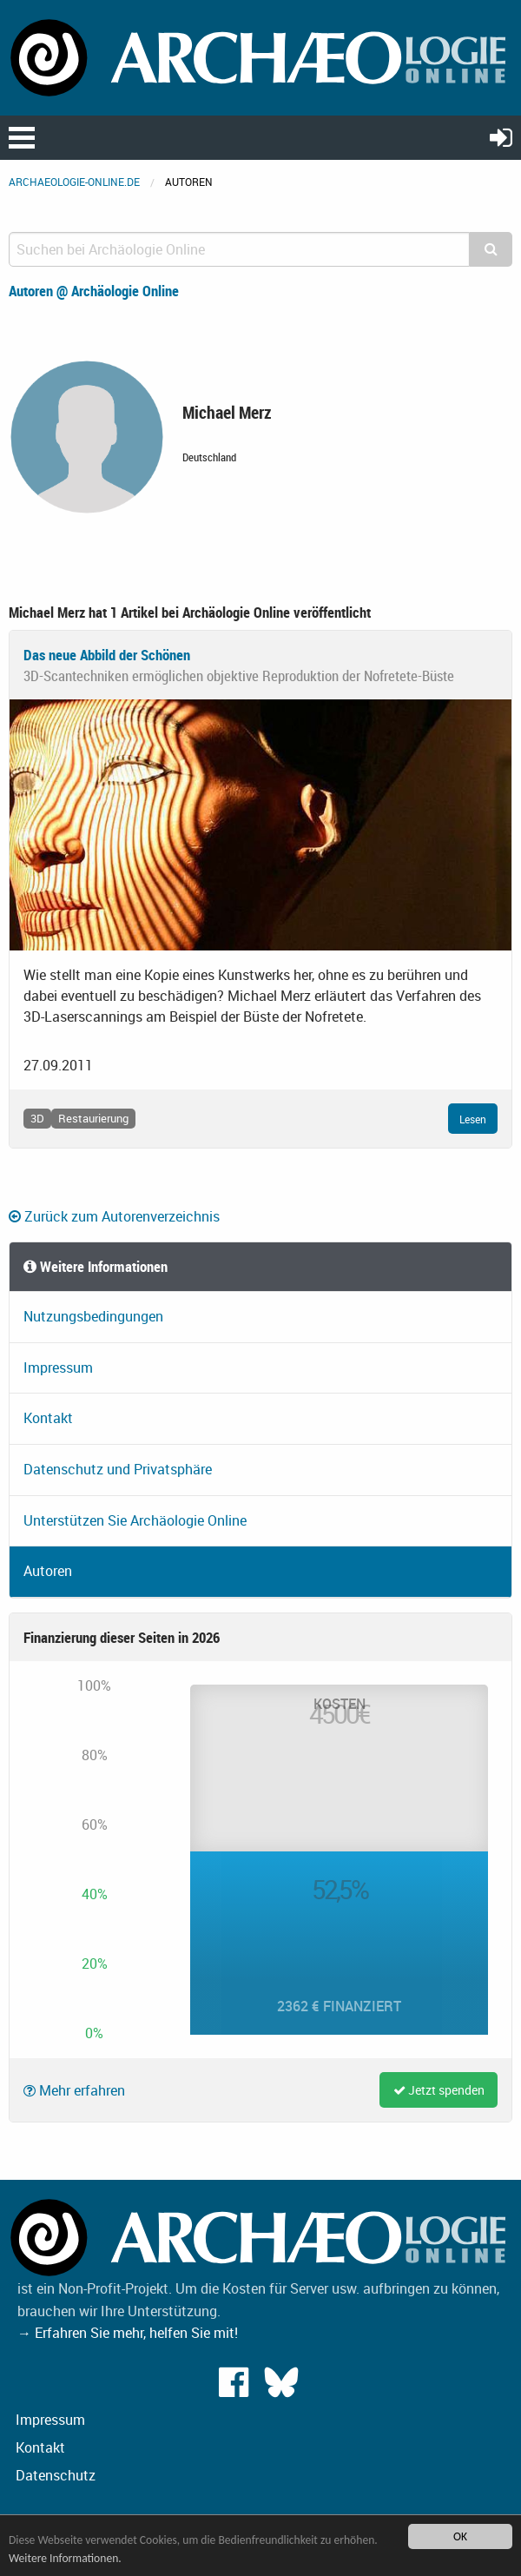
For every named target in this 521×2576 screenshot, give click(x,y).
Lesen (472, 1119)
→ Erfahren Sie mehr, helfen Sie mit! (127, 2332)
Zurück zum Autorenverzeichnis (114, 1216)
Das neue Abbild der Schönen (106, 655)
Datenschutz (56, 2475)
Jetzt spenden (439, 2090)
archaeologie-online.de (74, 182)
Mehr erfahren (74, 2090)
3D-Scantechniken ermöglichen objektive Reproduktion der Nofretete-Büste (238, 675)
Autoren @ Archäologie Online (94, 291)
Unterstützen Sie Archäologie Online (135, 1520)
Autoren (47, 1570)
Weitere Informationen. (65, 2558)
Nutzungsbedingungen (93, 1316)
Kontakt (48, 1417)
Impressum (58, 1367)
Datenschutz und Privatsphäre (117, 1469)
